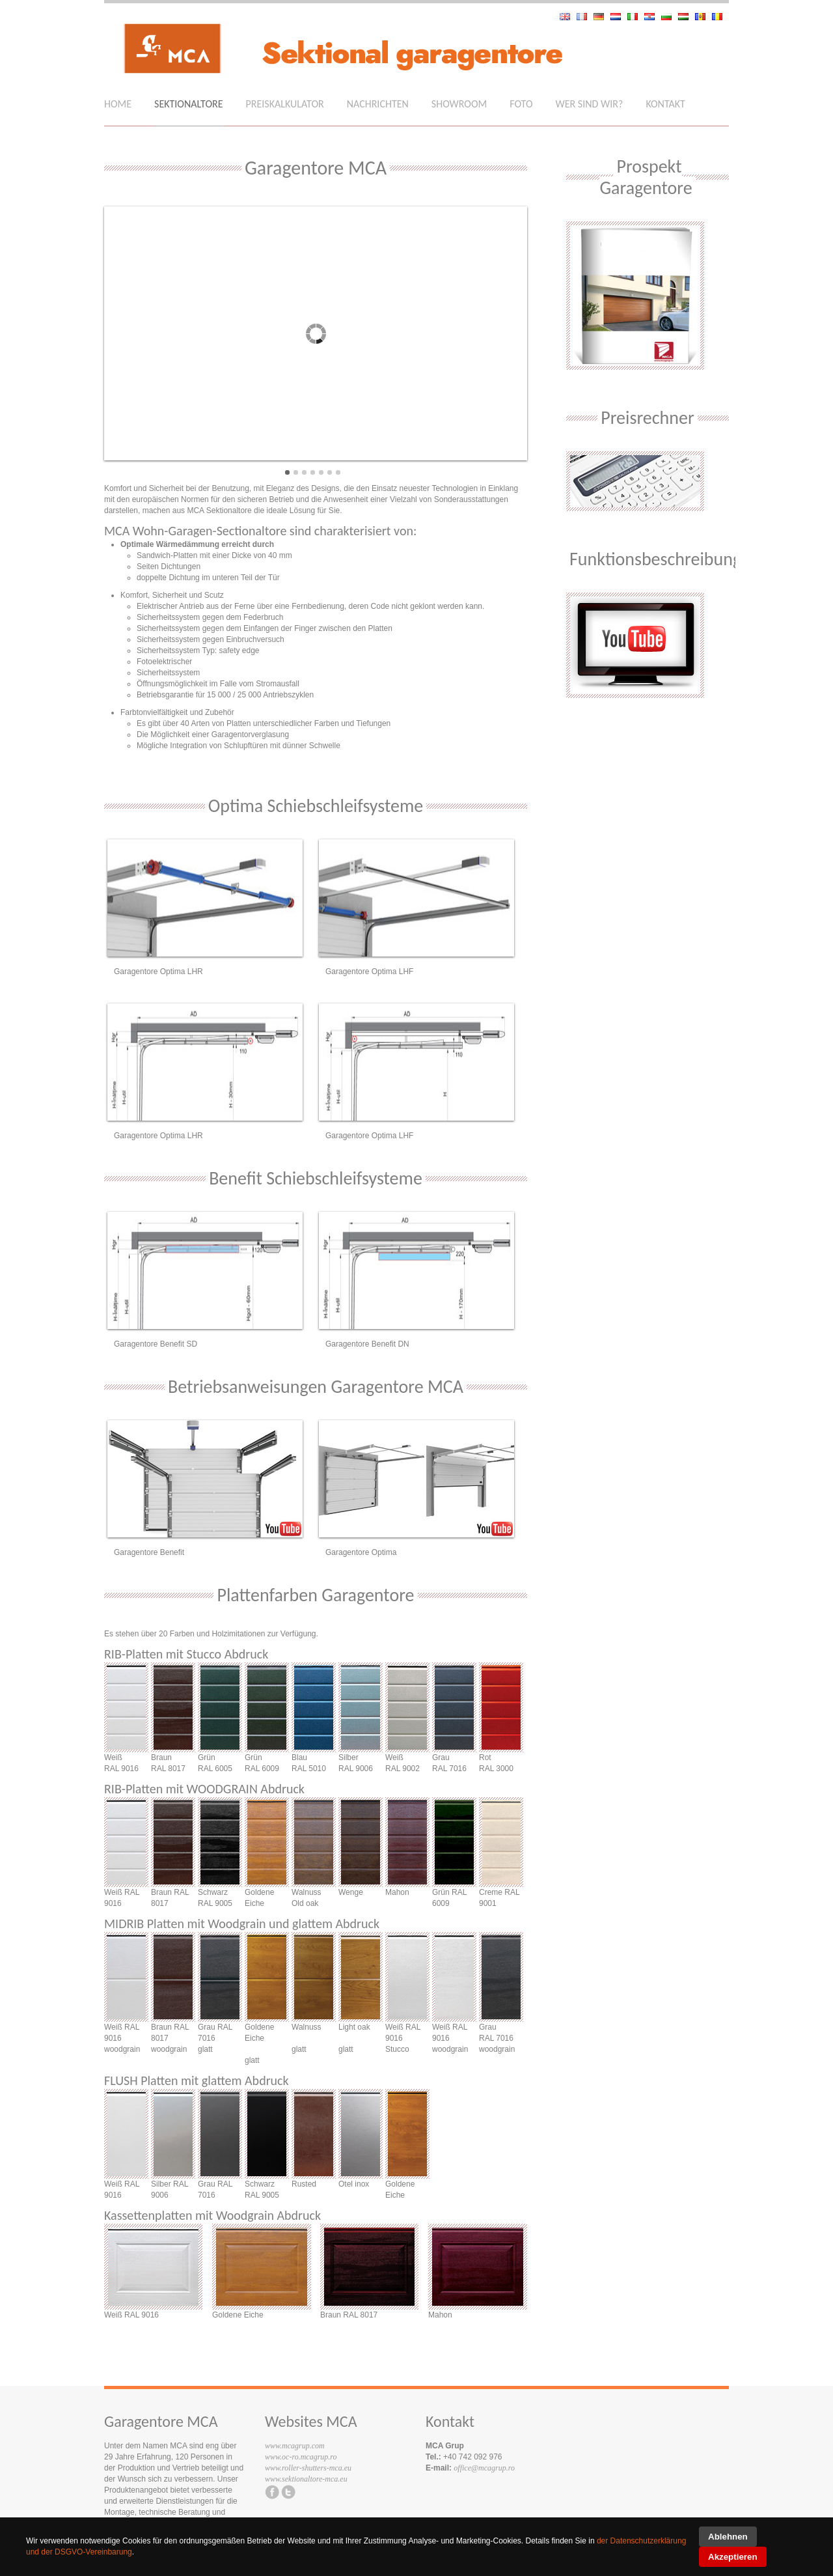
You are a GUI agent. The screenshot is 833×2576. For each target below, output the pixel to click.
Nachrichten (378, 104)
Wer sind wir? (589, 104)
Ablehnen (728, 2536)
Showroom (459, 104)
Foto (521, 104)
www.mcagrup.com (295, 2445)
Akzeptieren (733, 2557)
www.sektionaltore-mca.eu (306, 2479)
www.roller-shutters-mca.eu (308, 2467)
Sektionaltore (188, 104)
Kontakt (665, 104)
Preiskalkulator (285, 104)
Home (117, 104)
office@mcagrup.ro (484, 2467)
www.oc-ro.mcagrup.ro (301, 2456)
